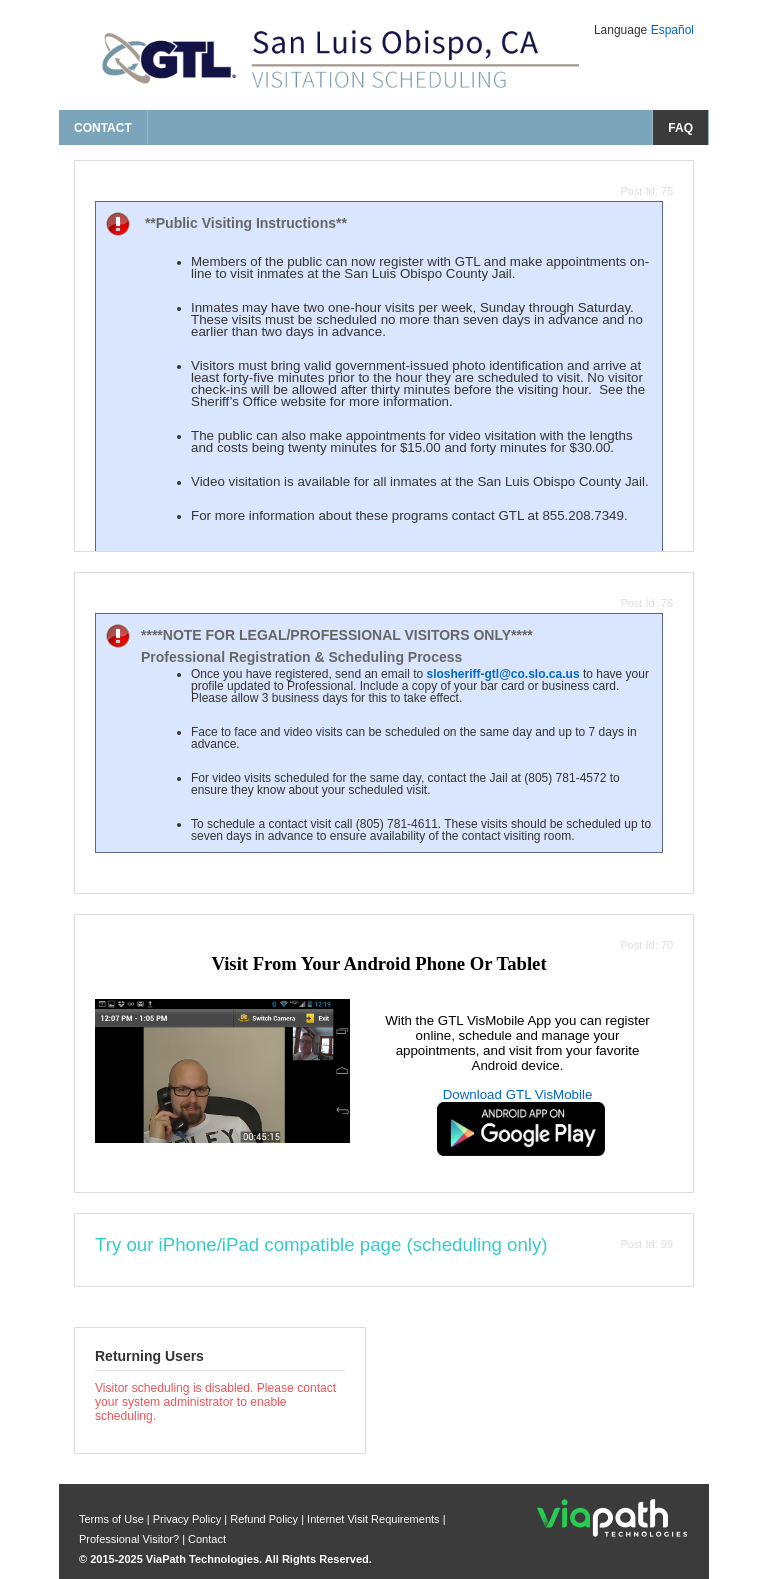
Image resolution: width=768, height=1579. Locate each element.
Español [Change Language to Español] (672, 30)
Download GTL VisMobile (518, 1094)
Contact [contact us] (103, 128)
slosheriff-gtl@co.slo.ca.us (502, 674)
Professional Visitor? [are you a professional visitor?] (129, 1539)
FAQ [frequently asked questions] (680, 128)
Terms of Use (113, 1519)
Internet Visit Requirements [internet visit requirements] (375, 1519)
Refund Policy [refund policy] (264, 1519)
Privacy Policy (189, 1519)
